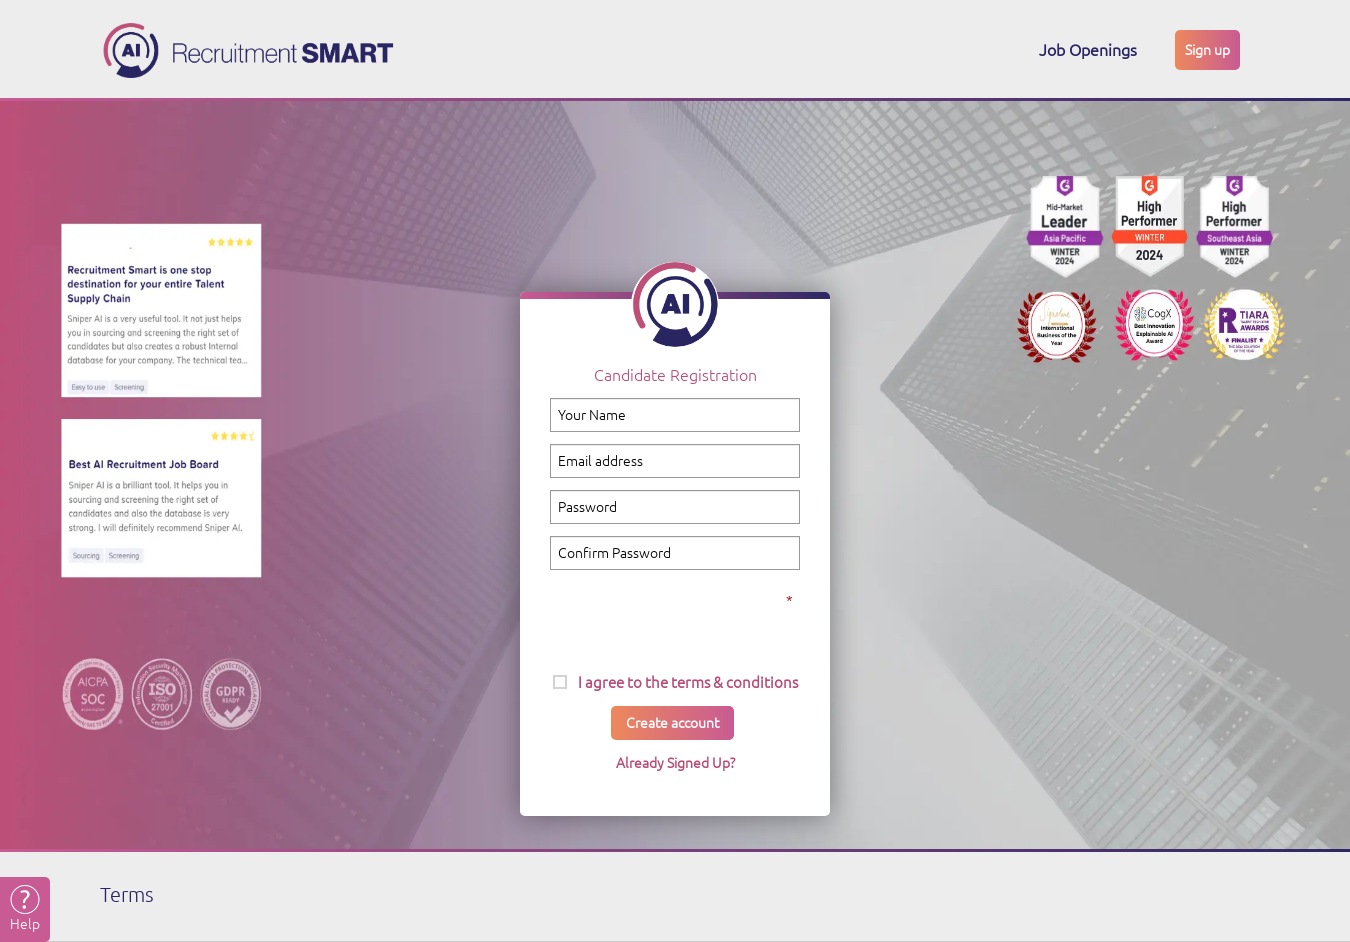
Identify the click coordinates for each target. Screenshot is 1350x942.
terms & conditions (734, 682)
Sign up (1207, 50)
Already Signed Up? (675, 763)
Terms (127, 894)
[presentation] (674, 612)
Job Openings (1088, 50)
